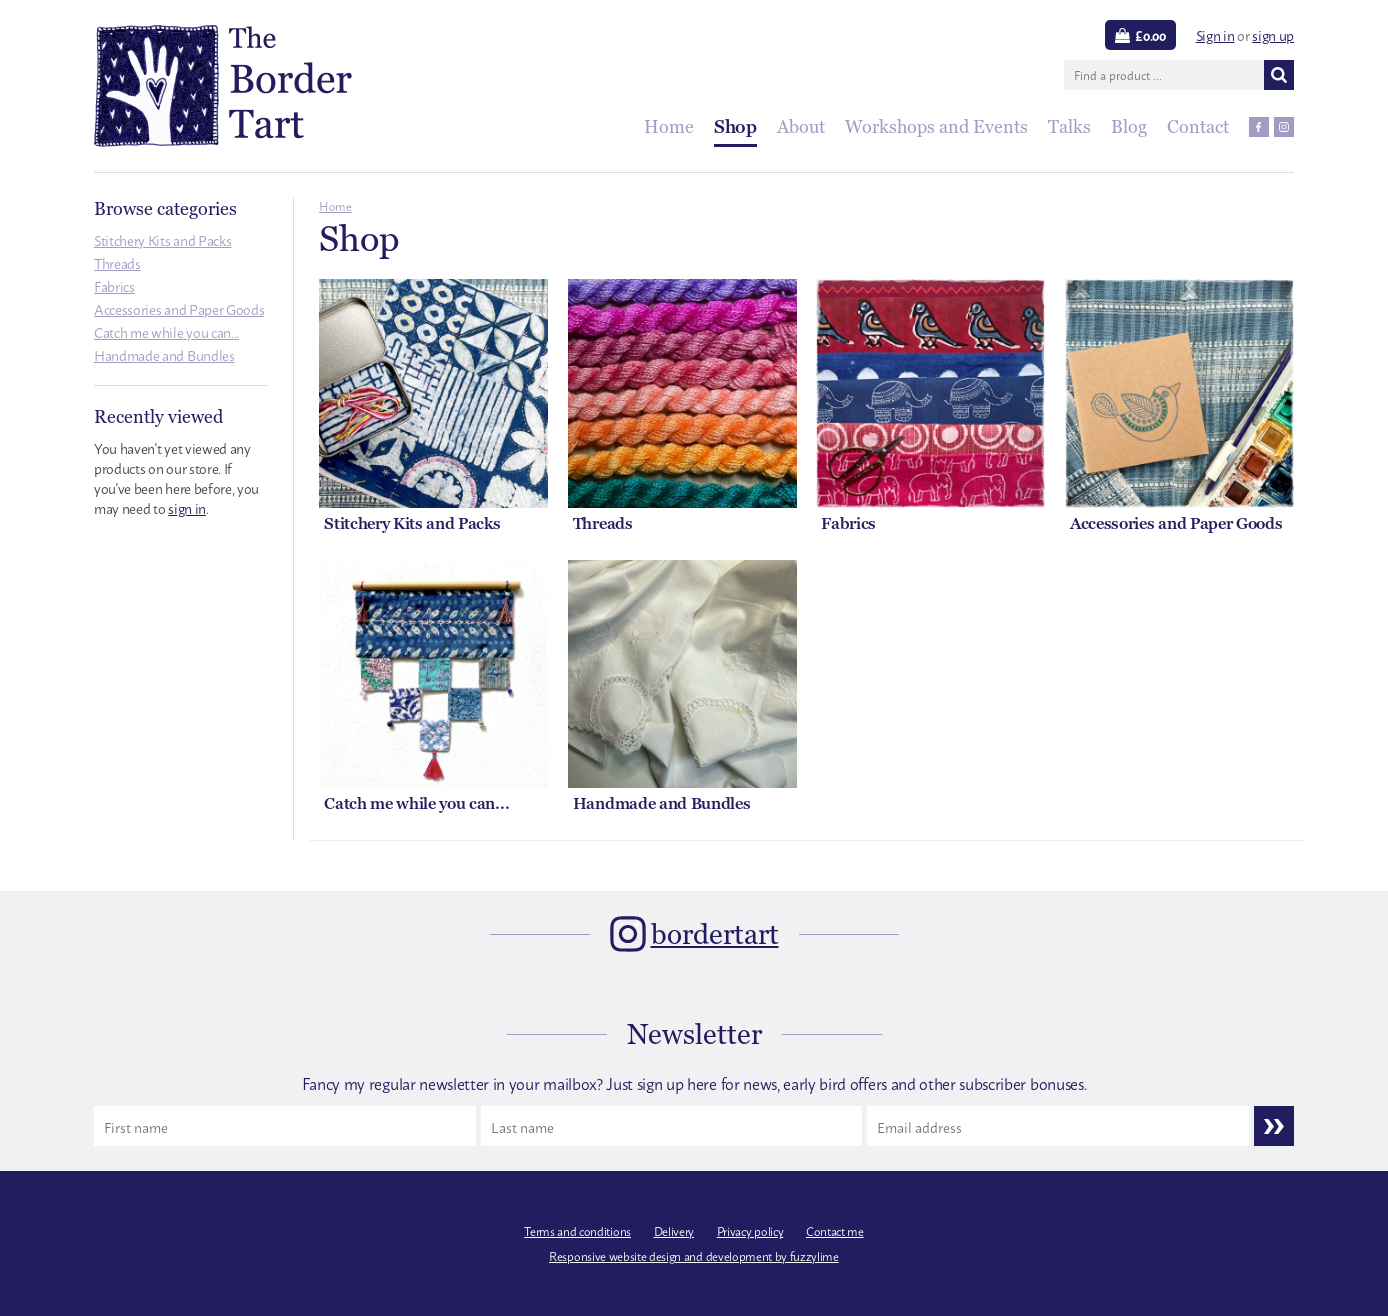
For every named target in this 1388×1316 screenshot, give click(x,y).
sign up (1273, 34)
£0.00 (1150, 35)
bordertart (715, 934)
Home (335, 206)
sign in (187, 507)
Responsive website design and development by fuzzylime (694, 1256)
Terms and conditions (577, 1231)
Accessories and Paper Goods (179, 308)
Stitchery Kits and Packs (162, 239)
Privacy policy (750, 1231)
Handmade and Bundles (164, 354)
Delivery (674, 1231)
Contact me (835, 1231)
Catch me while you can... (166, 331)
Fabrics (114, 285)
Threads (117, 262)
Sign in (1215, 34)
